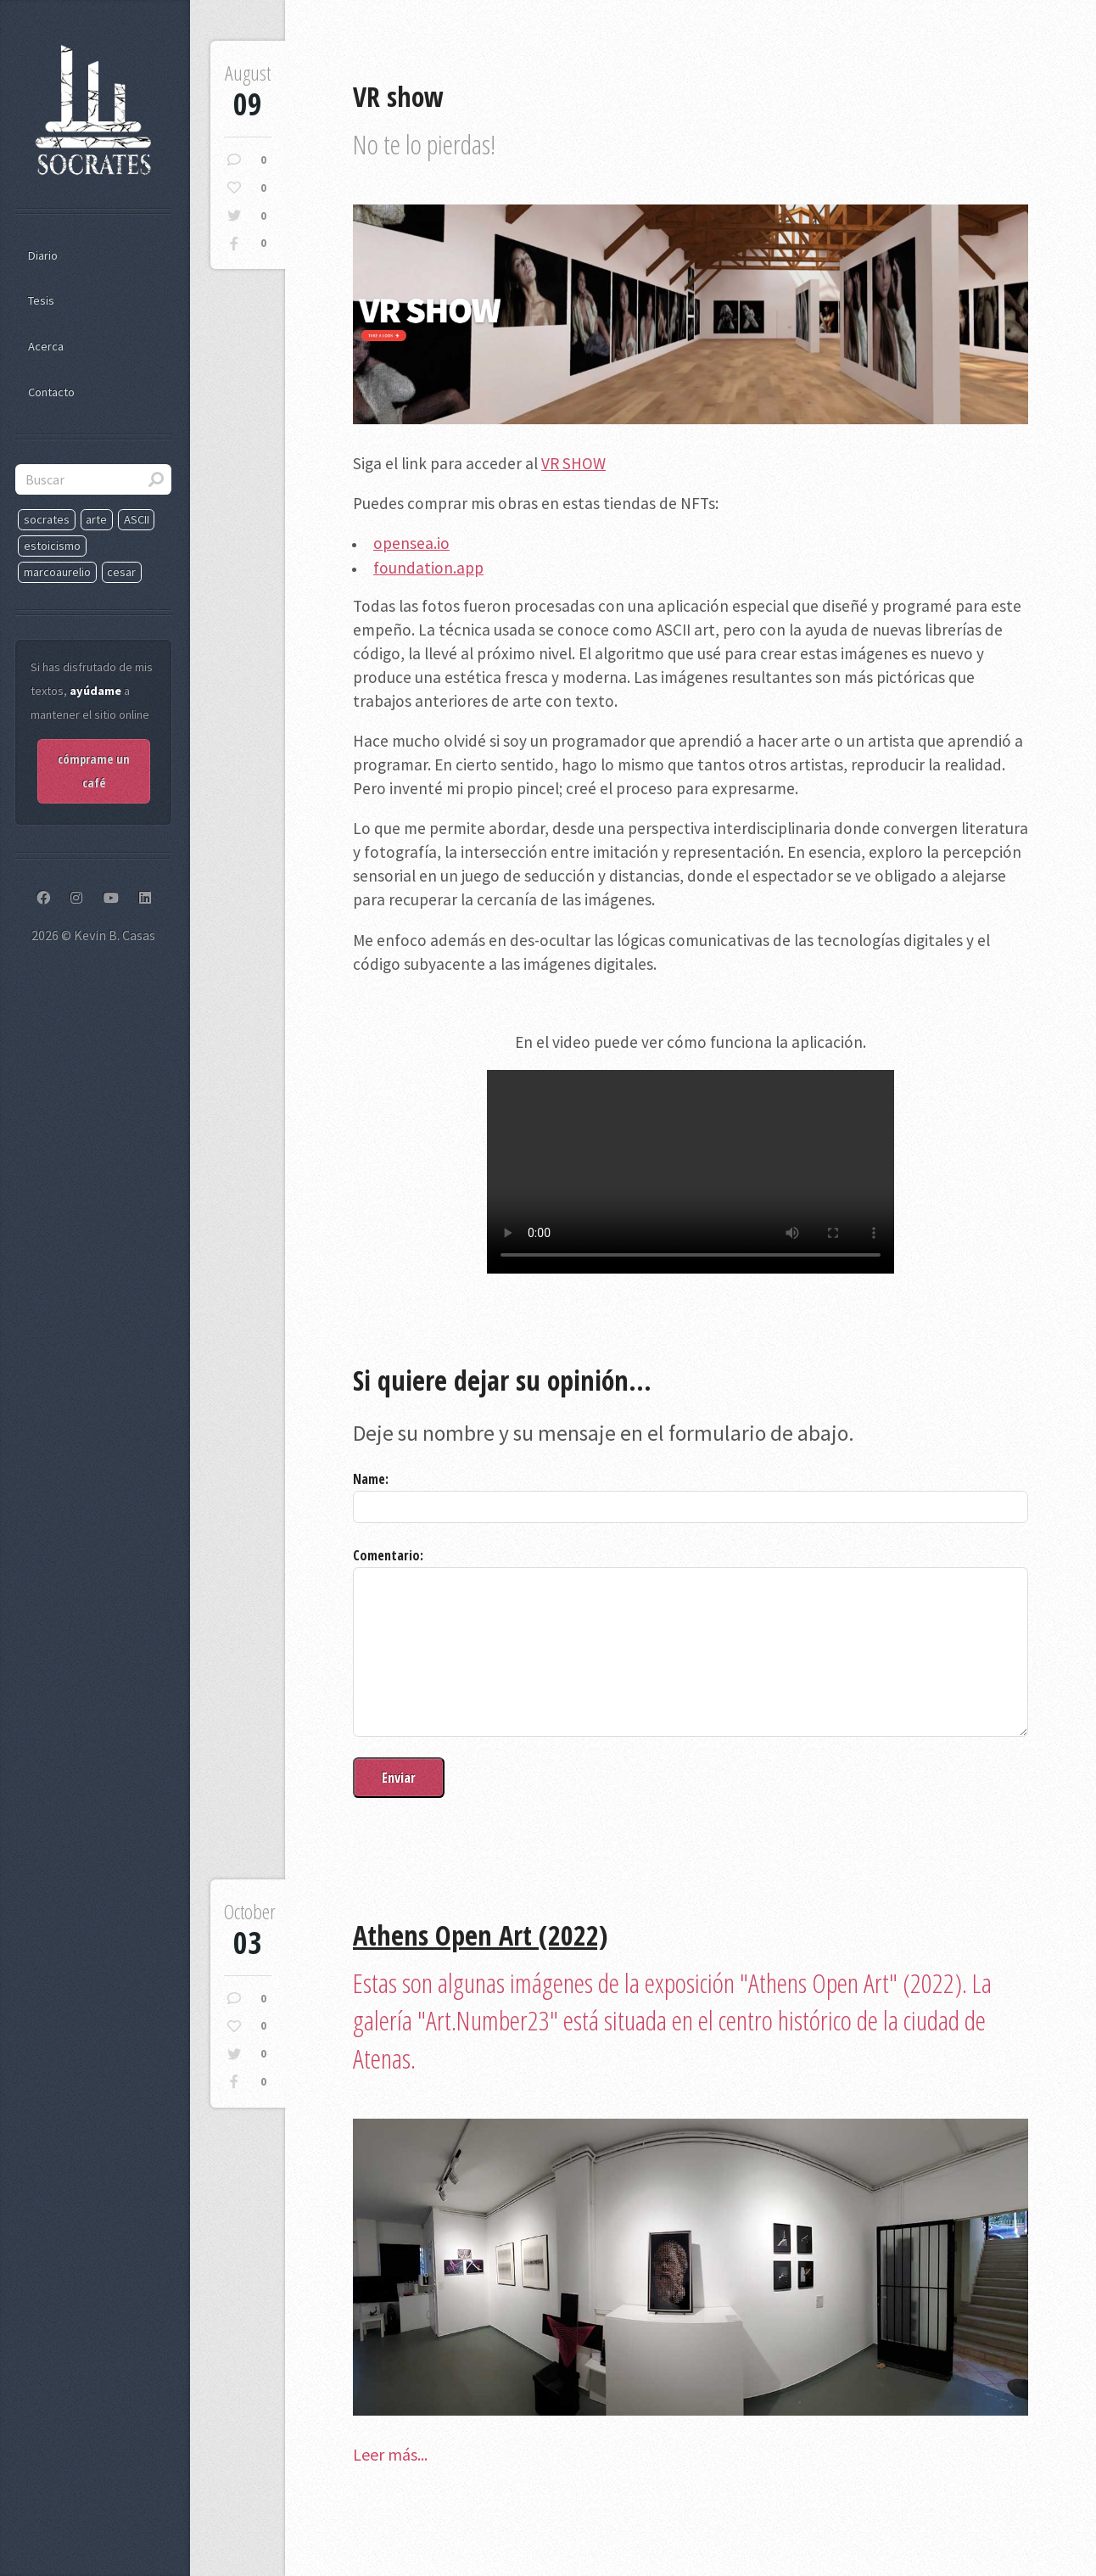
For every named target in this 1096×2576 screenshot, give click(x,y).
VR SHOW (573, 463)
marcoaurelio (57, 572)
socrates (47, 519)
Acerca (46, 346)
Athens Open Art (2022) (480, 1935)
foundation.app (428, 567)
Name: (371, 1479)
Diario (43, 255)
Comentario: (388, 1555)
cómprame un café (94, 771)
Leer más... (390, 2454)
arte (96, 519)
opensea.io (411, 543)
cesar (121, 572)
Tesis (41, 300)
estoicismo (52, 545)
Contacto (51, 392)
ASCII (136, 519)
